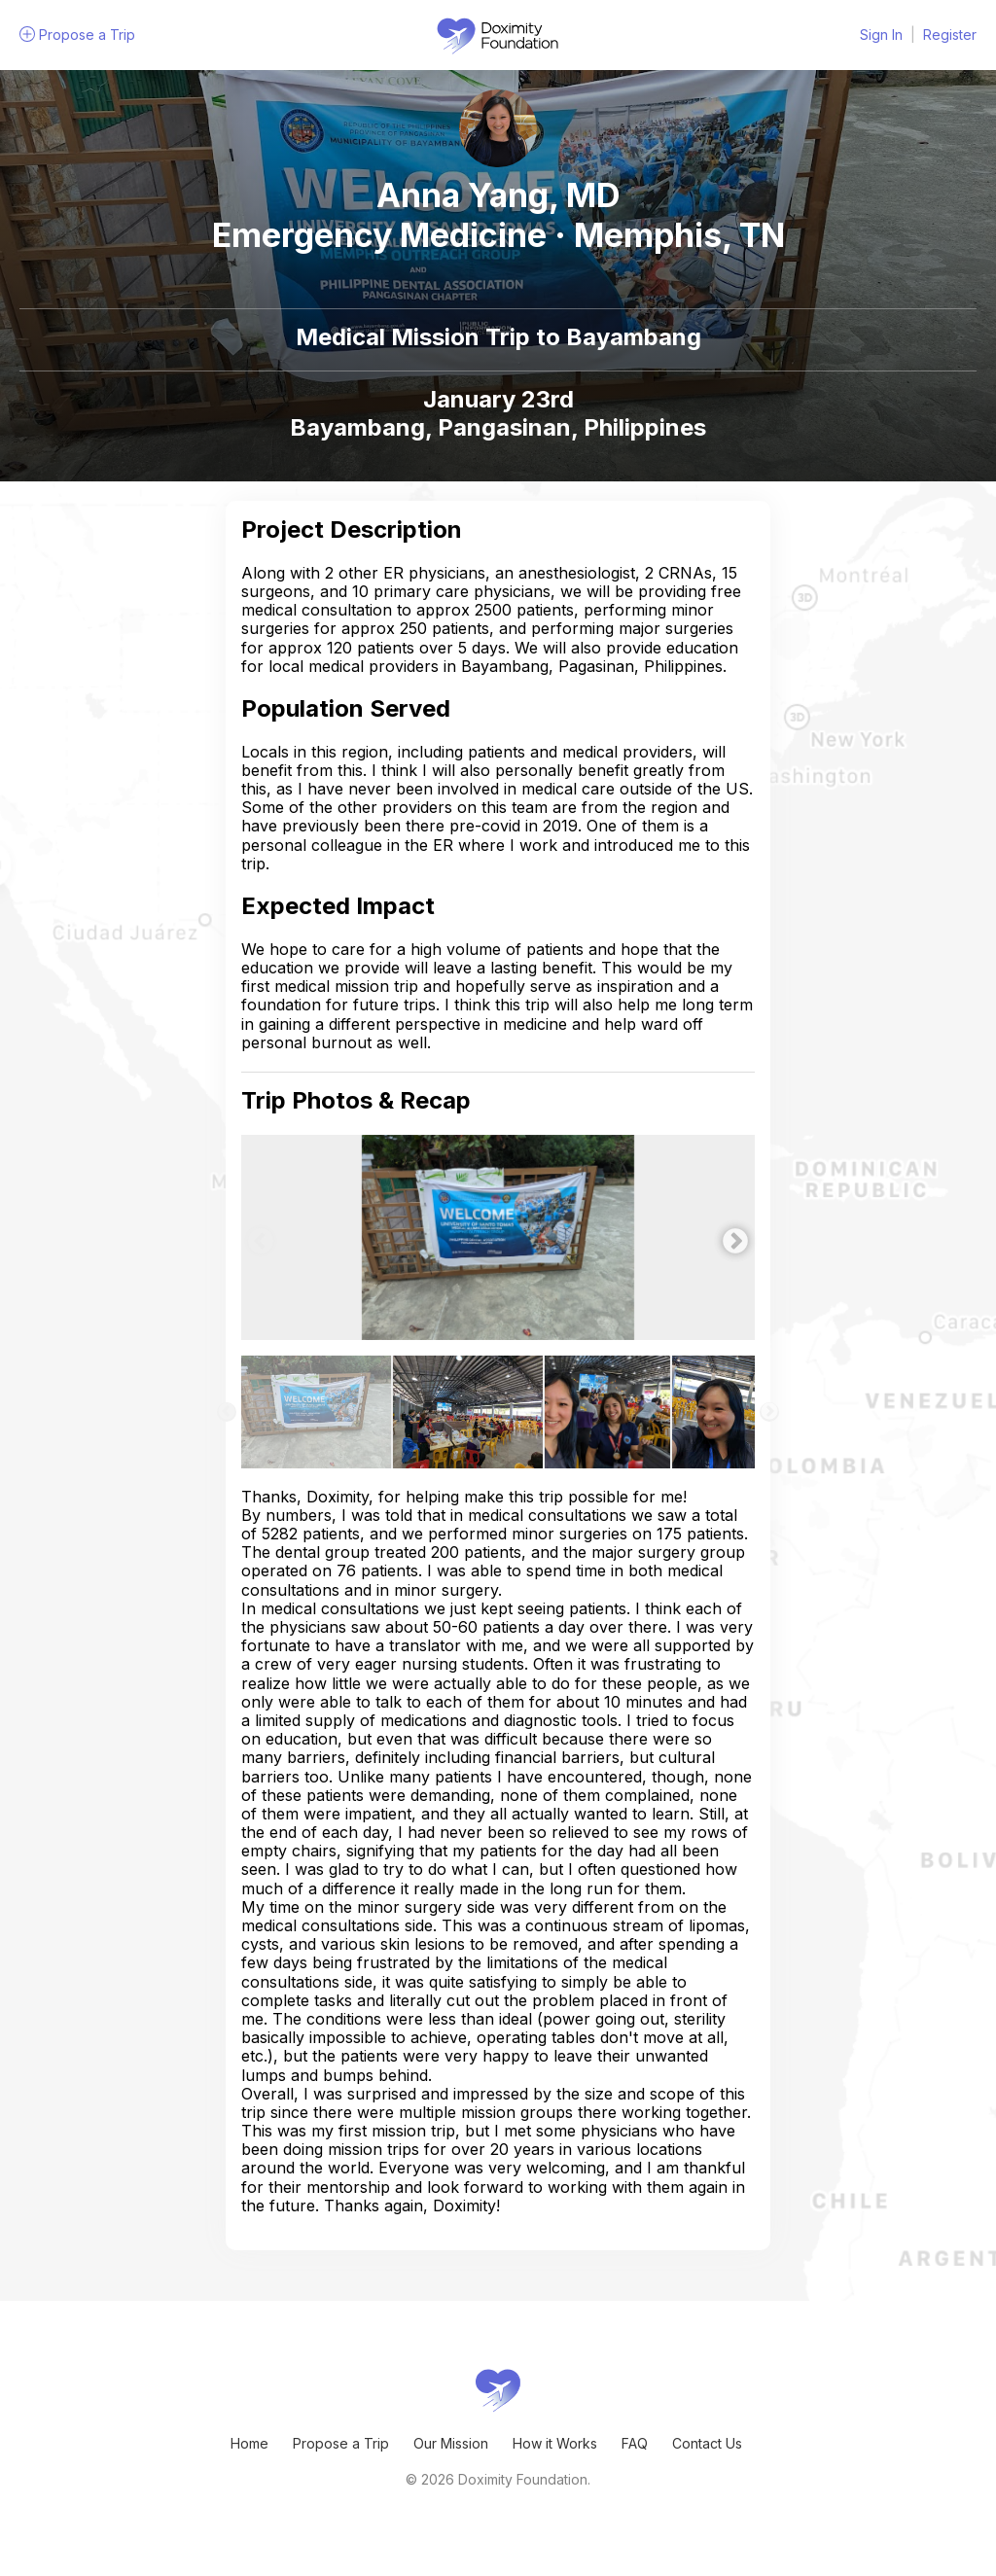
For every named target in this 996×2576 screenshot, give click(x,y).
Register (950, 34)
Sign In (881, 34)
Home (249, 2443)
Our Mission (450, 2443)
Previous (256, 1237)
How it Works (555, 2443)
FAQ (635, 2443)
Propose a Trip (341, 2443)
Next (730, 1237)
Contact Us (707, 2443)
